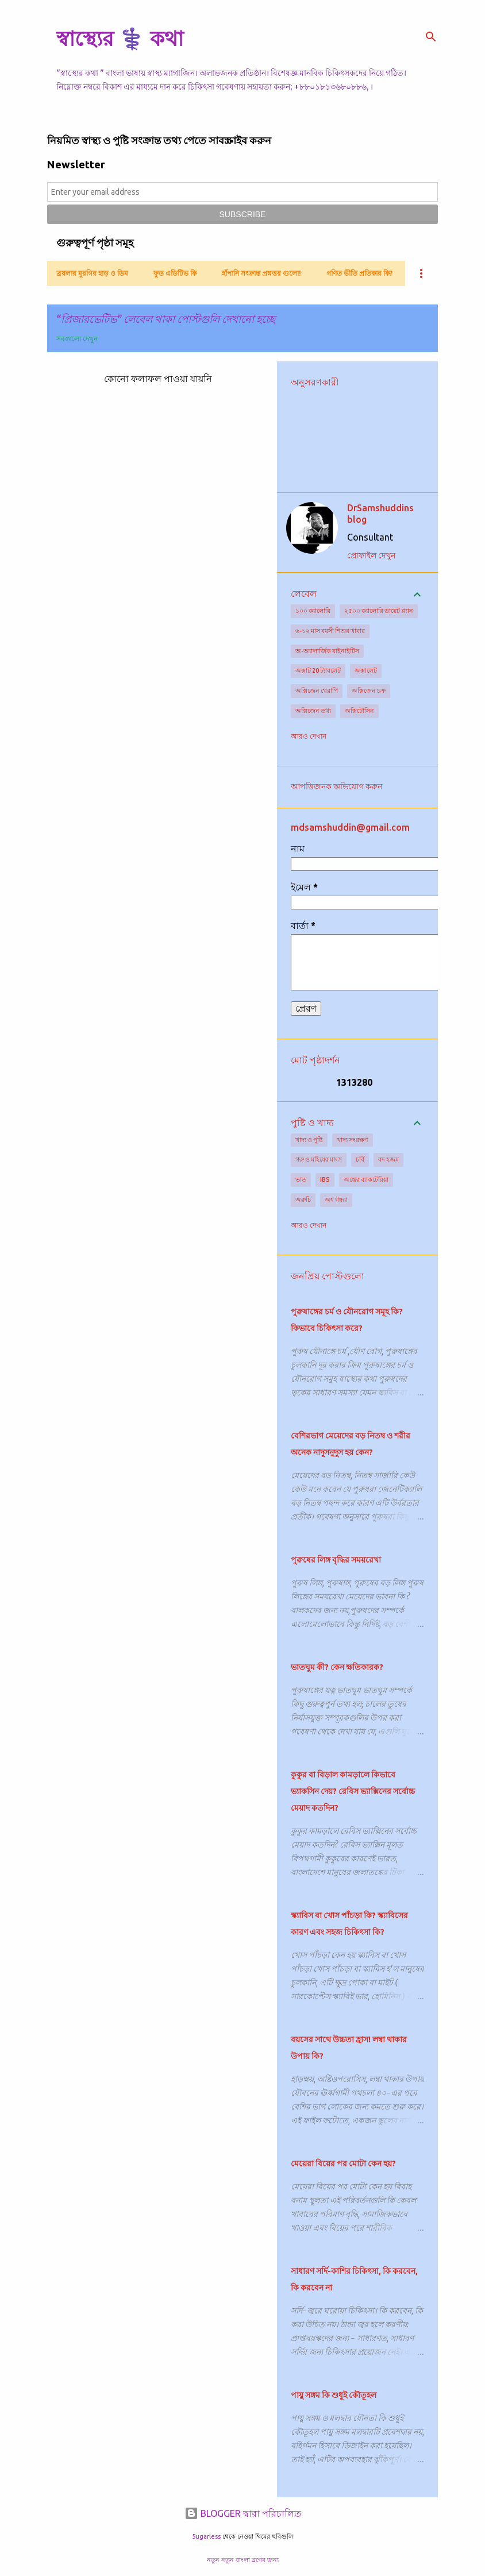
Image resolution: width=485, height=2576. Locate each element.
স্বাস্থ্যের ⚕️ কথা (119, 38)
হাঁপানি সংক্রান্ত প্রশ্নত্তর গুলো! (261, 273)
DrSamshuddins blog (380, 514)
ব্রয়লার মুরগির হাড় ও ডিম (92, 273)
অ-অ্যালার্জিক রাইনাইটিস (327, 650)
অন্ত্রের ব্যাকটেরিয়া (366, 1179)
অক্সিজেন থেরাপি (316, 690)
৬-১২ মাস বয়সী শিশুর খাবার (330, 630)
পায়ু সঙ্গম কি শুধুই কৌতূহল (333, 2395)
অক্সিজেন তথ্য (313, 710)
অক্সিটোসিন (359, 710)
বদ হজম (388, 1159)
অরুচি (303, 1199)
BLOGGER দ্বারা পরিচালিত (242, 2513)
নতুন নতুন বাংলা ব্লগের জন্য (243, 2559)
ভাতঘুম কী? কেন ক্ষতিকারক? (337, 1667)
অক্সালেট (366, 670)
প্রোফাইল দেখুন (371, 555)
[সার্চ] (431, 37)
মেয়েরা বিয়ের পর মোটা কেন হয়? (343, 2163)
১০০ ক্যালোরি (312, 610)
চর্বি (360, 1159)
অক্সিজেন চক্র (369, 690)
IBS (325, 1179)
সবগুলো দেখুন (77, 338)
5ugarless (206, 2536)
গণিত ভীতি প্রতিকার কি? (359, 273)
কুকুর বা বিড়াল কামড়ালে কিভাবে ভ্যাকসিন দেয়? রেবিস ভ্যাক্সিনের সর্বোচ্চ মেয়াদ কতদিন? (353, 1791)
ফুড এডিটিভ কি (175, 273)
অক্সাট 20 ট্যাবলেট (318, 670)
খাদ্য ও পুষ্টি (309, 1139)
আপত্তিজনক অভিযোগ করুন (336, 786)
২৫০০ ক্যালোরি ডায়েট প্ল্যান (378, 610)
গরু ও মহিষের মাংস (318, 1159)
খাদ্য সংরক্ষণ (352, 1139)
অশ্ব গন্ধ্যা (336, 1199)
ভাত (300, 1179)
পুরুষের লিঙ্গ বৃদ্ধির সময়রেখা (336, 1559)
